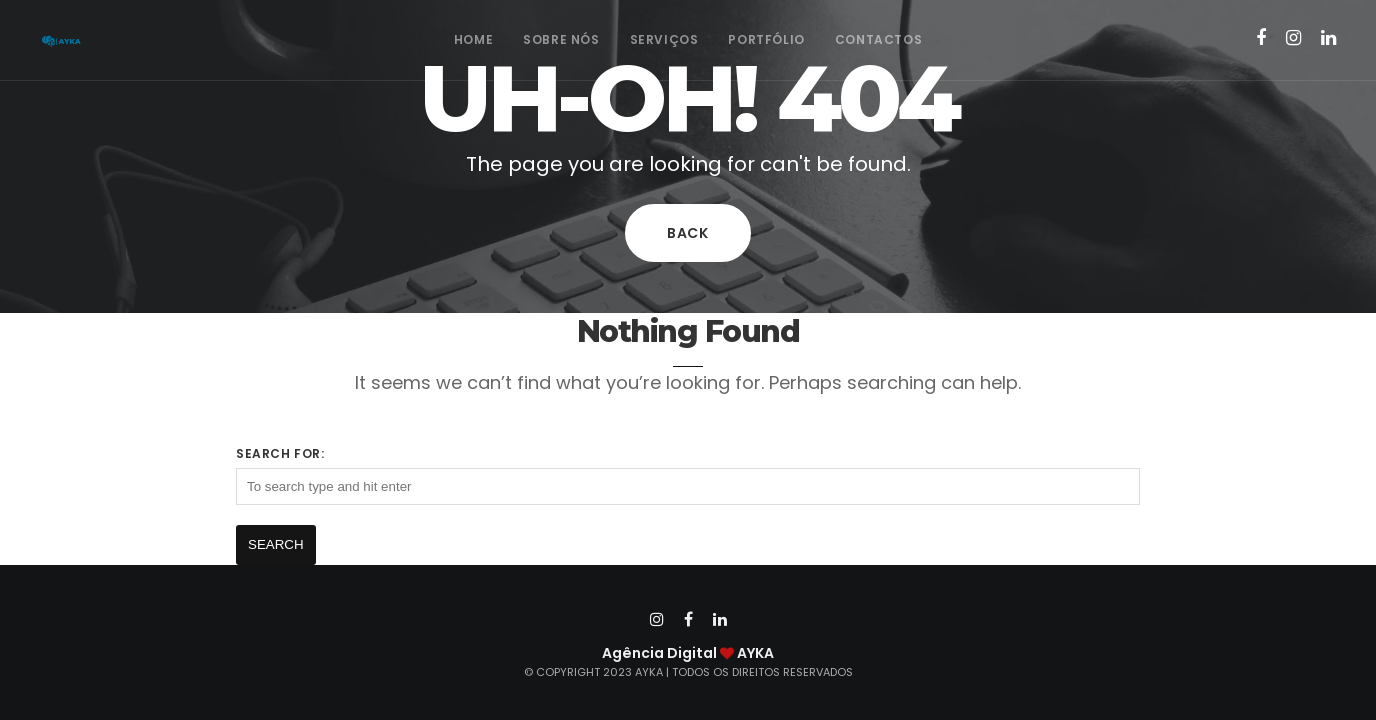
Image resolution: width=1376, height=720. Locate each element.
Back (688, 233)
